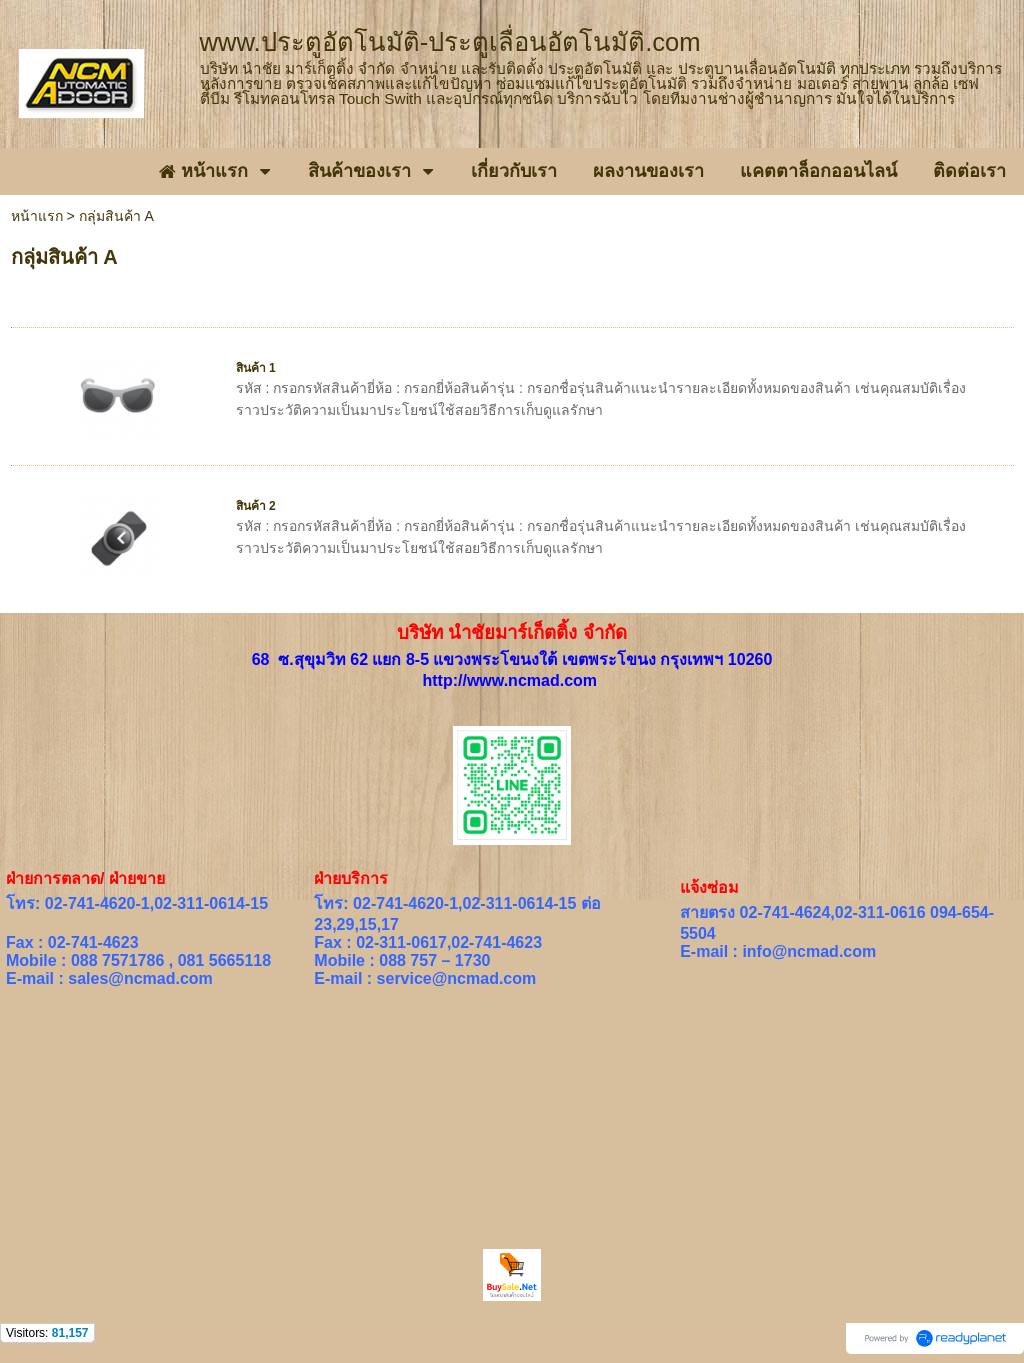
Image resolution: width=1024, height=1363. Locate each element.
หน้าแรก (37, 216)
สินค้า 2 (256, 506)
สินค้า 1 (256, 368)
